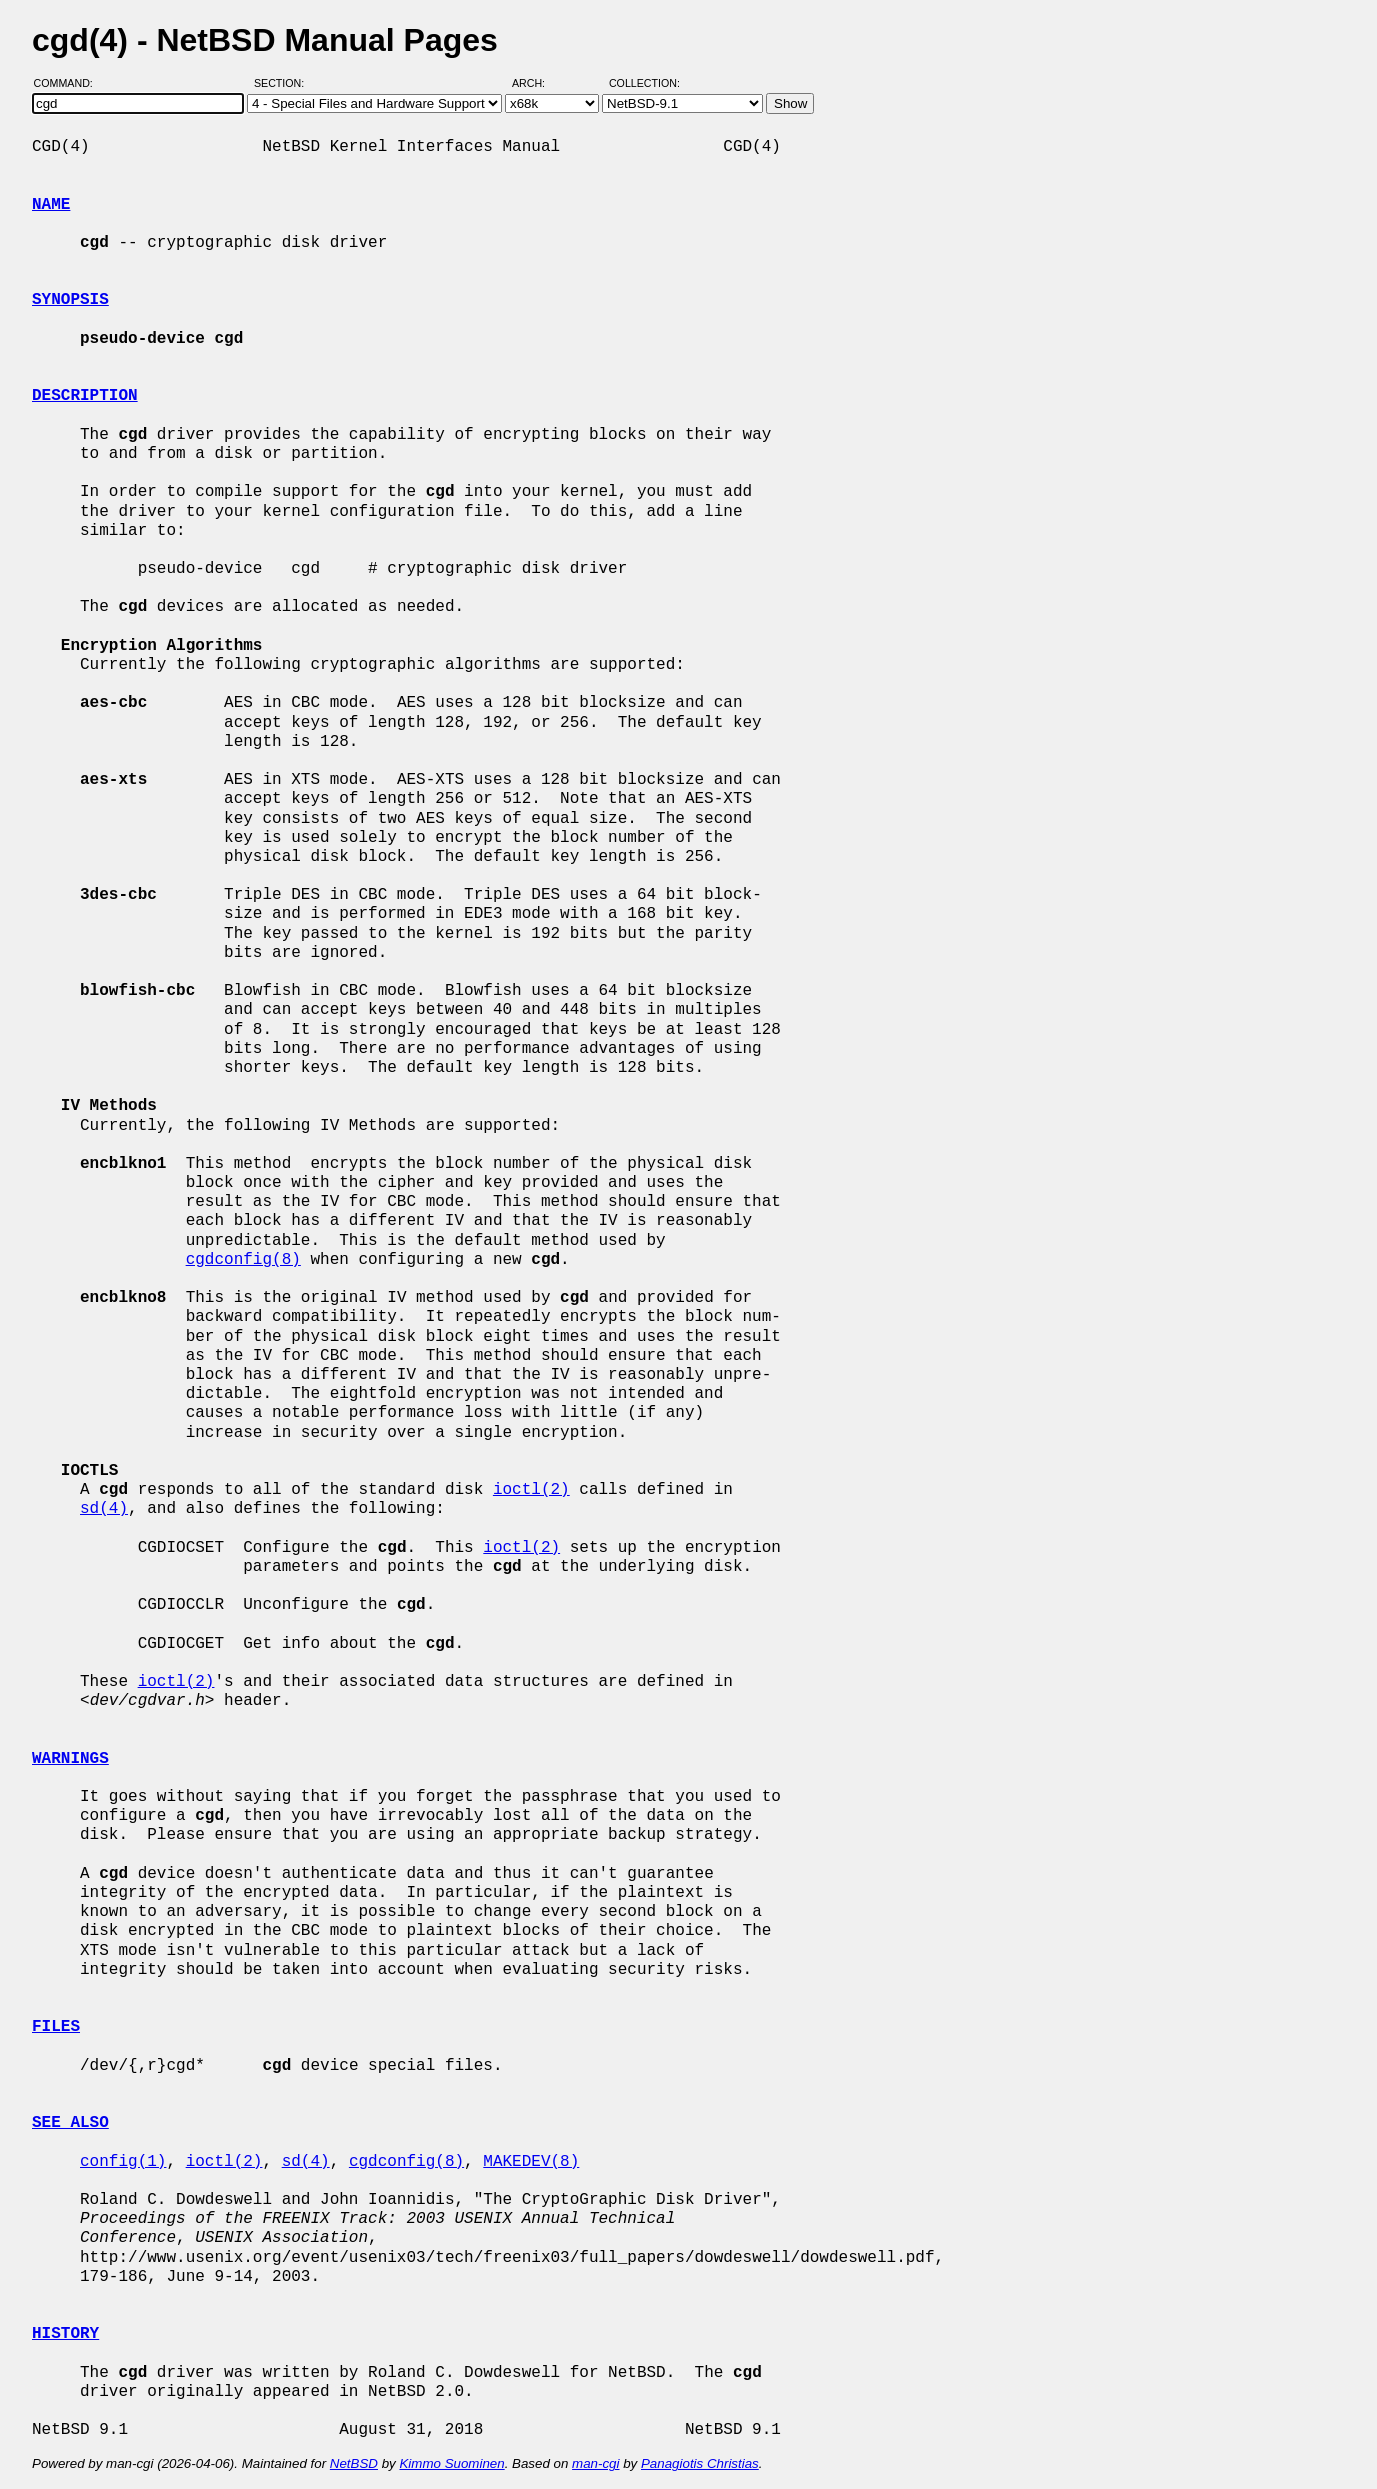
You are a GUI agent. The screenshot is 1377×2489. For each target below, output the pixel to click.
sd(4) (104, 1509)
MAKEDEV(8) (531, 2162)
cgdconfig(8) (243, 1260)
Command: (69, 83)
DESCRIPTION (85, 396)
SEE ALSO (70, 2123)
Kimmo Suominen (451, 2463)
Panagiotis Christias (700, 2463)
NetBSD (354, 2463)
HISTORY (65, 2334)
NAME (51, 205)
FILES (56, 2027)
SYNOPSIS (70, 300)
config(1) (123, 2162)
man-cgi (595, 2463)
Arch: (537, 83)
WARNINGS (70, 1759)
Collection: (644, 83)
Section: (283, 83)
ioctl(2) (531, 1490)
